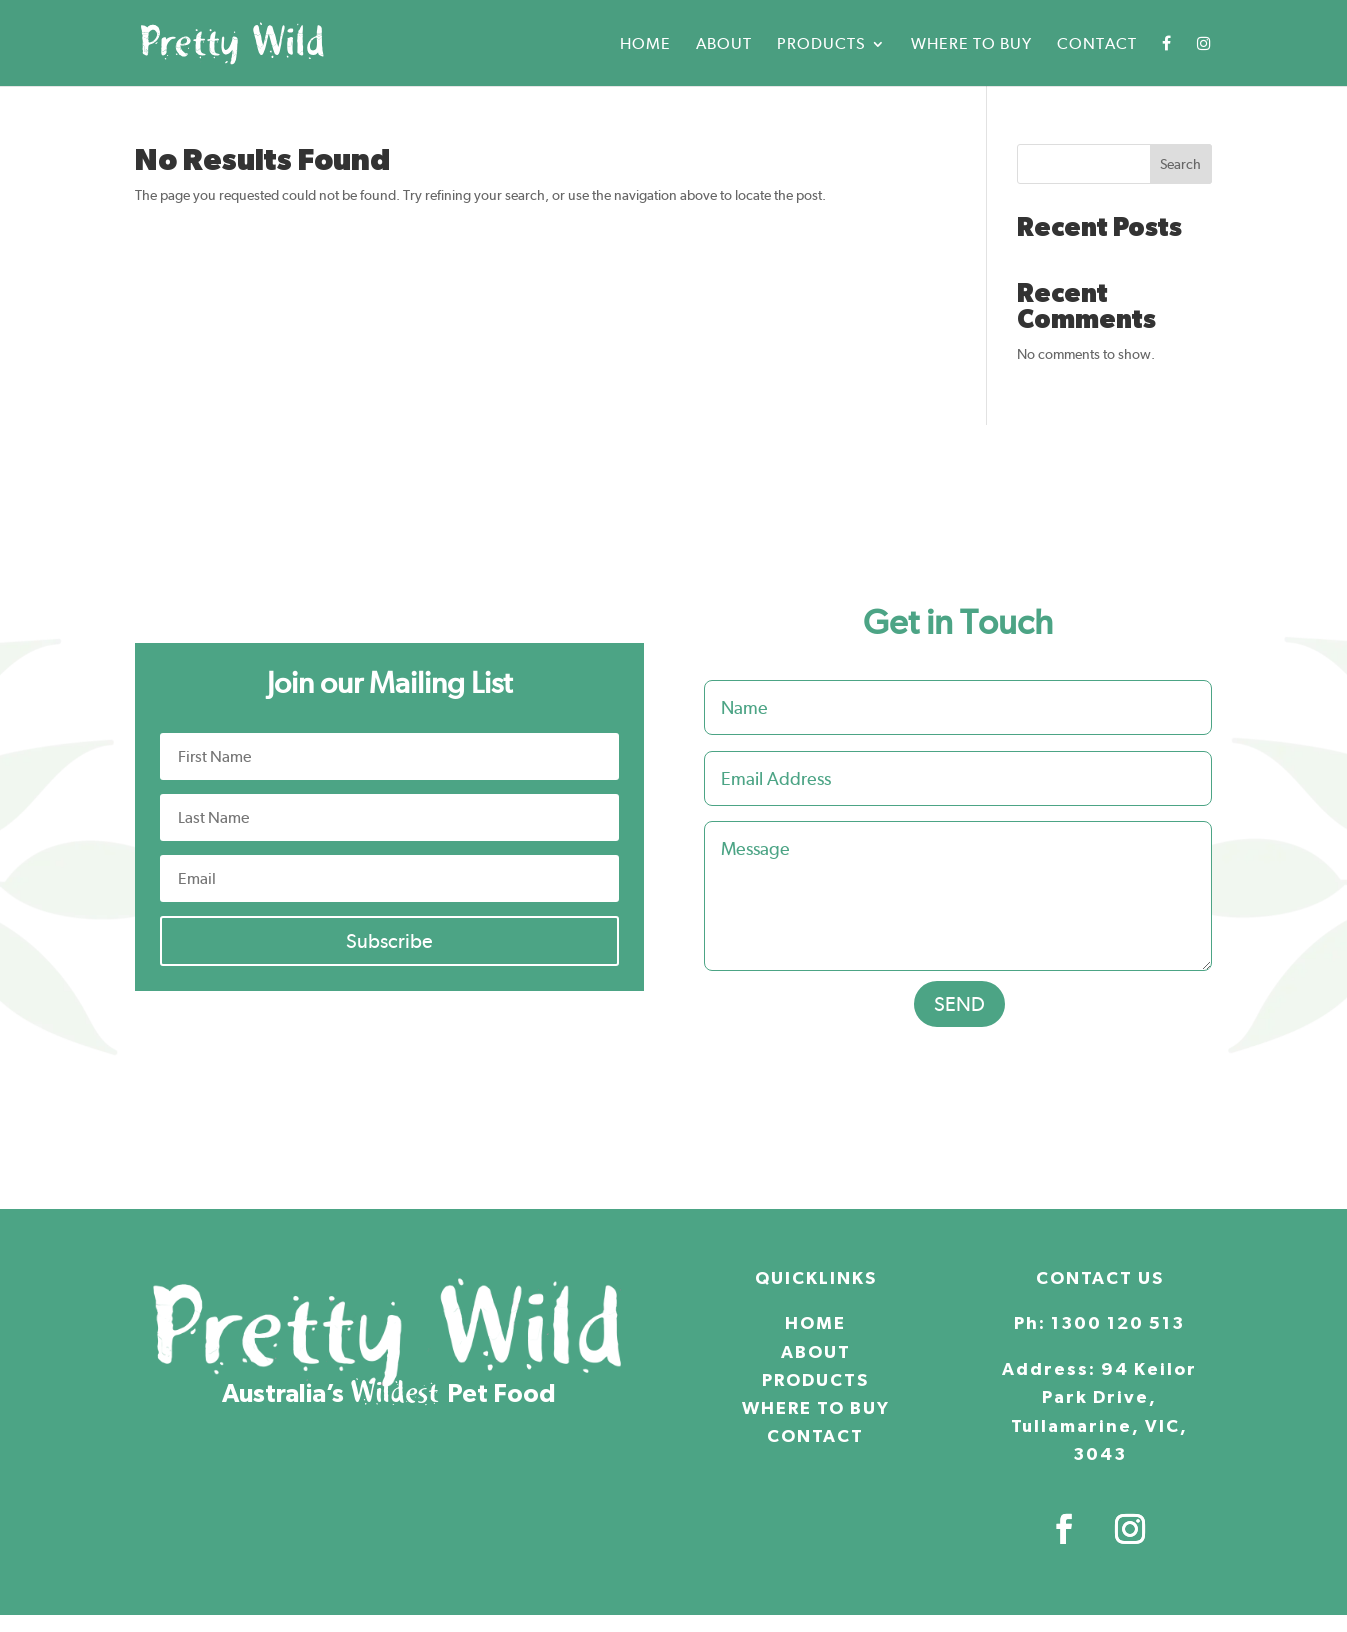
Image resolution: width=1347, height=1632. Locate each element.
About (724, 45)
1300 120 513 (1118, 1317)
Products (821, 45)
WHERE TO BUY (816, 1402)
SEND (959, 997)
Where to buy (971, 45)
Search (1180, 157)
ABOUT (816, 1346)
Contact (1097, 45)
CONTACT (815, 1430)
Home (645, 45)
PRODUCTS (815, 1374)
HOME (815, 1317)
